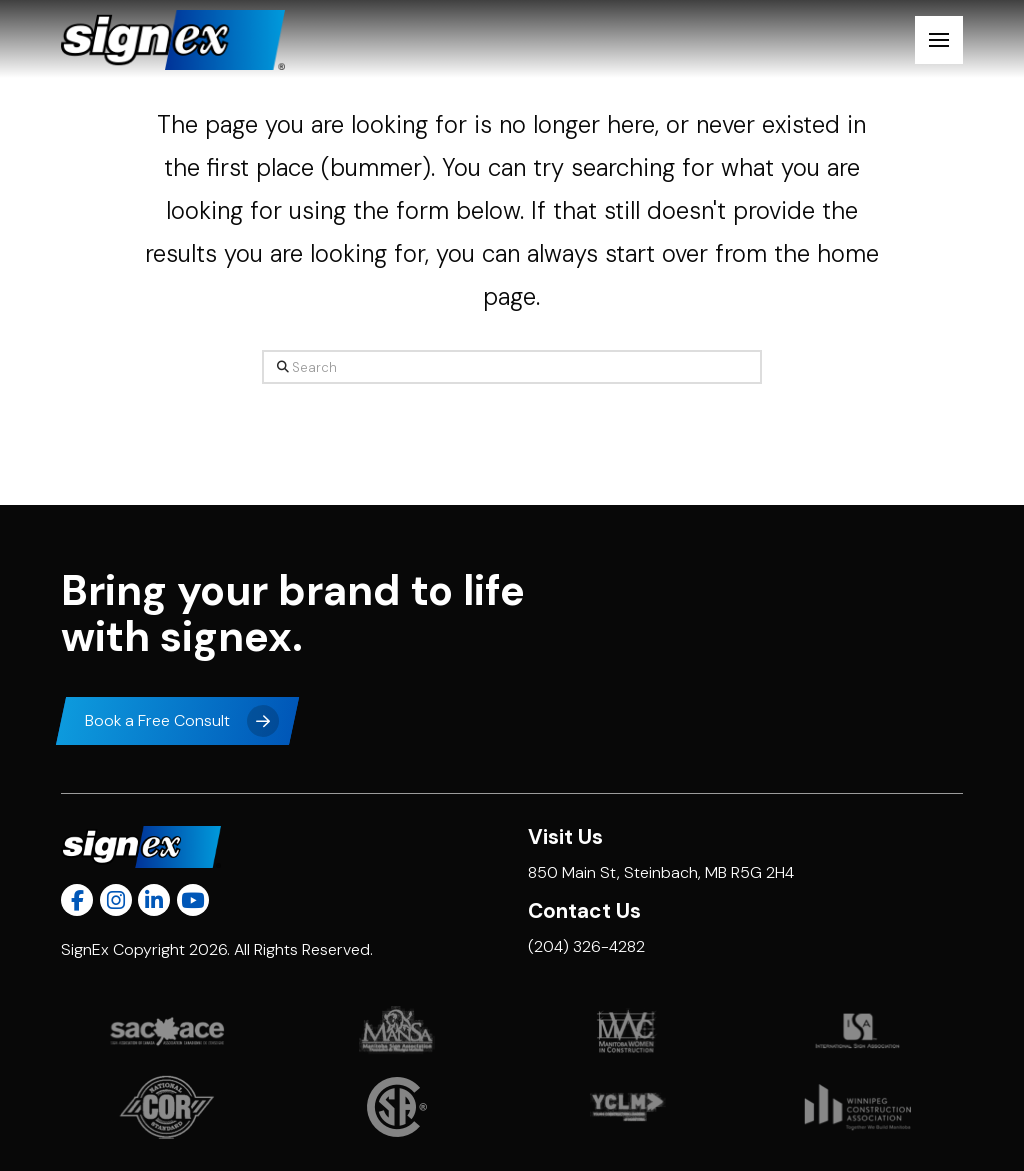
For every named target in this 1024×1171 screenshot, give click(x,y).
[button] (939, 40)
